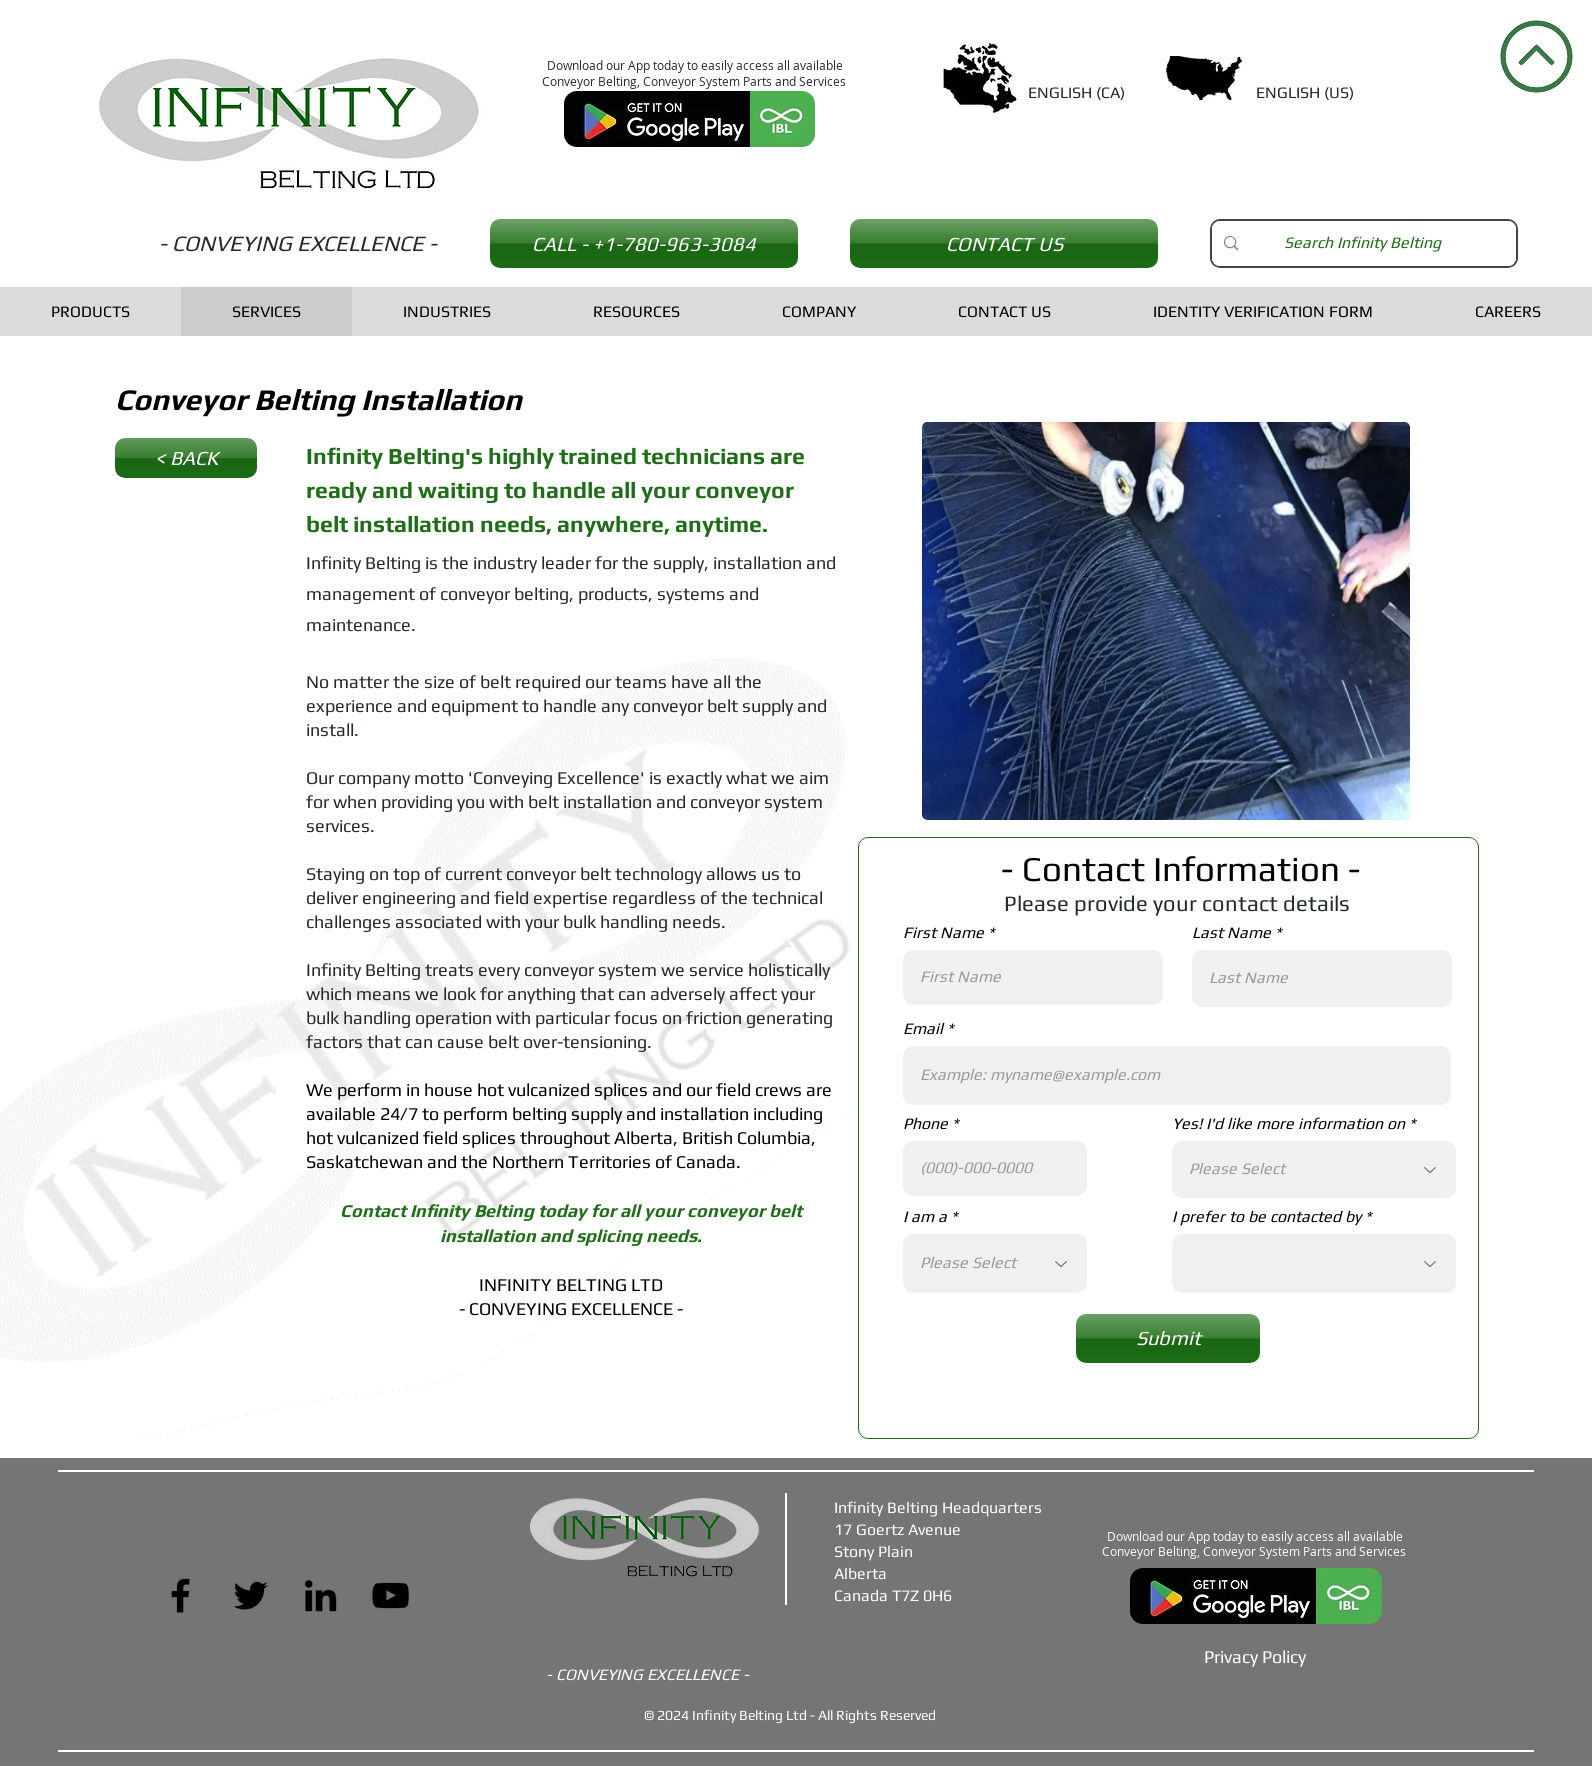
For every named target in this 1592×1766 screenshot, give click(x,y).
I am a (925, 1217)
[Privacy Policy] (1255, 1657)
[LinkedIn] (320, 1595)
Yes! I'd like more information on (1288, 1124)
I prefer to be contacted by (1266, 1217)
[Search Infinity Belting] (1362, 243)
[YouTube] (390, 1595)
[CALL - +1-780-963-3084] (644, 243)
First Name (943, 933)
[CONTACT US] (1004, 243)
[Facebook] (180, 1595)
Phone (925, 1124)
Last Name (1231, 933)
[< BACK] (186, 458)
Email (923, 1029)
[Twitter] (250, 1595)
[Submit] (1168, 1338)
